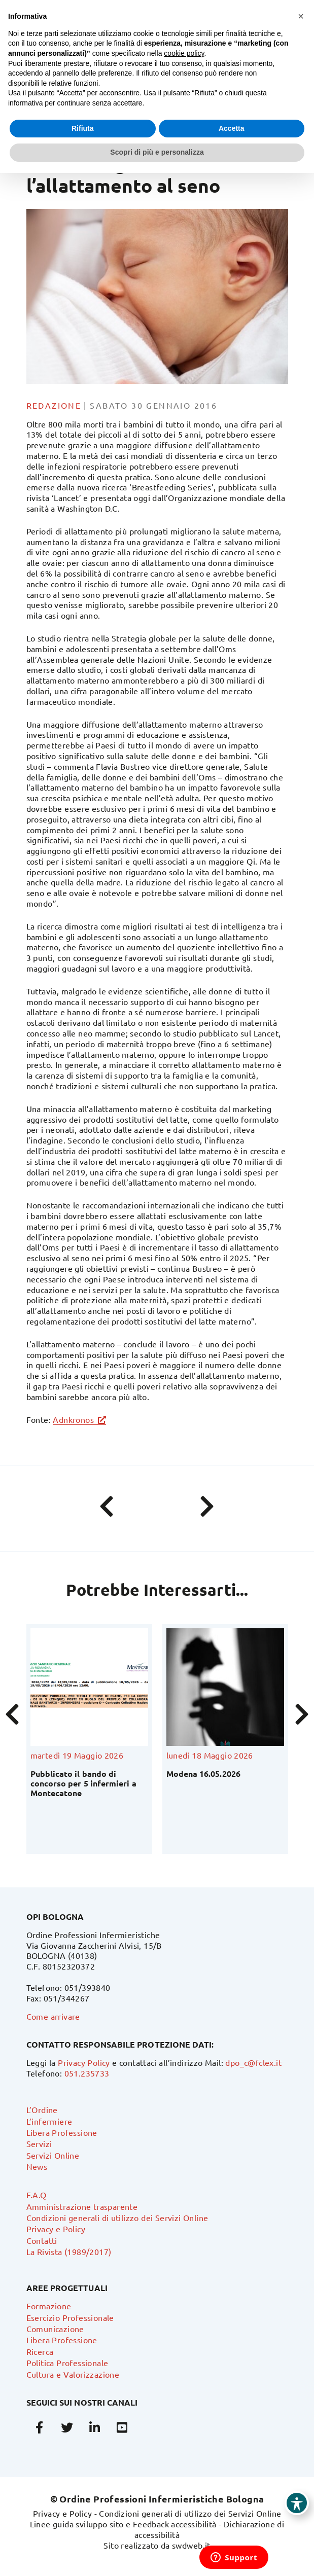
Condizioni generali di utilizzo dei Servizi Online (117, 2217)
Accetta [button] (232, 128)
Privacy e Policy (55, 2229)
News (37, 2166)
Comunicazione (55, 2328)
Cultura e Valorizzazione (73, 2374)
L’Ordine (42, 2109)
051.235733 (87, 2073)
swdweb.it (191, 2545)
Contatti (41, 2240)
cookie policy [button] (184, 53)
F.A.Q (36, 2195)
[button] (301, 16)
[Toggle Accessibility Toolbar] (297, 2503)
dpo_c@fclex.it (253, 2062)
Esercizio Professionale (70, 2317)
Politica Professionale (67, 2362)
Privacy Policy (84, 2062)
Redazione (54, 405)
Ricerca (40, 2351)
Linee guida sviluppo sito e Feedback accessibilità (123, 2524)
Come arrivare (53, 2016)
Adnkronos (73, 1419)
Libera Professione (61, 2132)
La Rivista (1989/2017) (69, 2251)
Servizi (39, 2143)
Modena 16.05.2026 (203, 1773)
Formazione (49, 2306)
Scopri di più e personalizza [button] (156, 152)
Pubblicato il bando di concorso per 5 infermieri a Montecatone (83, 1783)
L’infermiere (49, 2121)
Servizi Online (53, 2155)
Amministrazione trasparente (82, 2206)
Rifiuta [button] (83, 128)
